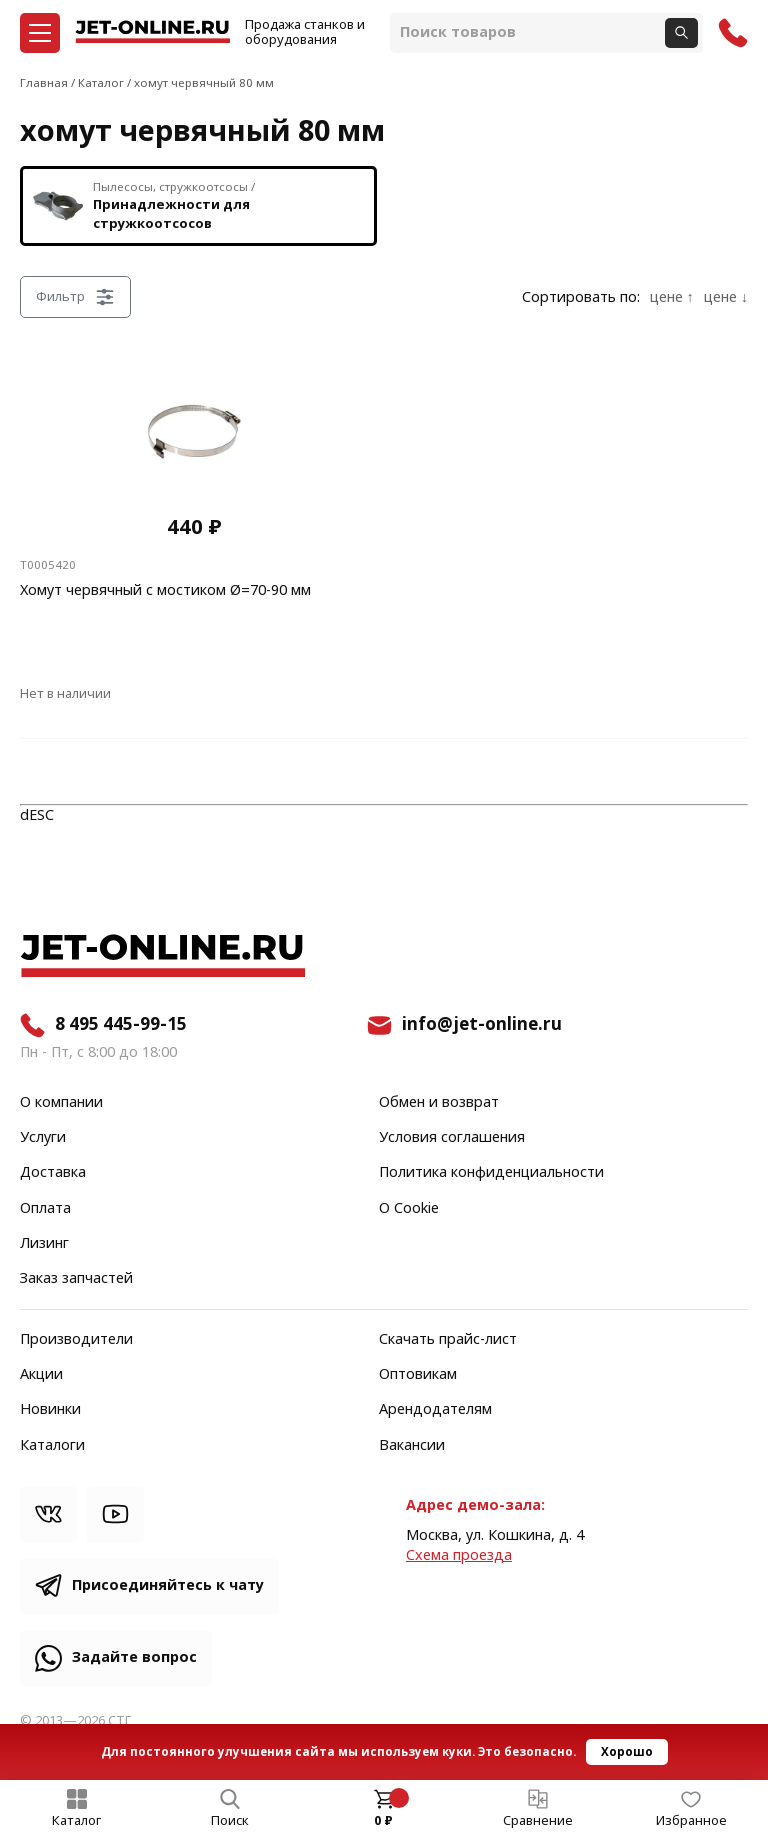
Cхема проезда (459, 1555)
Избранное (691, 1821)
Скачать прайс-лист (448, 1340)
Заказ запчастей (76, 1279)
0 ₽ (383, 1821)
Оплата (45, 1209)
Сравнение (538, 1821)
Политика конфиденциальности (491, 1173)
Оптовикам (418, 1375)
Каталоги (52, 1446)
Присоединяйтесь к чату (168, 1585)
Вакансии (412, 1446)
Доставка (53, 1173)
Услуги (43, 1138)
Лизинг (44, 1244)
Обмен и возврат (439, 1103)
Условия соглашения (452, 1138)
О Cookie (409, 1209)
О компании (61, 1103)
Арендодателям (435, 1410)
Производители (76, 1340)
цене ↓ (726, 298)
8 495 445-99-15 (121, 1025)
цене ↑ (672, 298)
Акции (41, 1375)
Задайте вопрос (134, 1657)
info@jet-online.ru (482, 1025)
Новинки (50, 1410)
